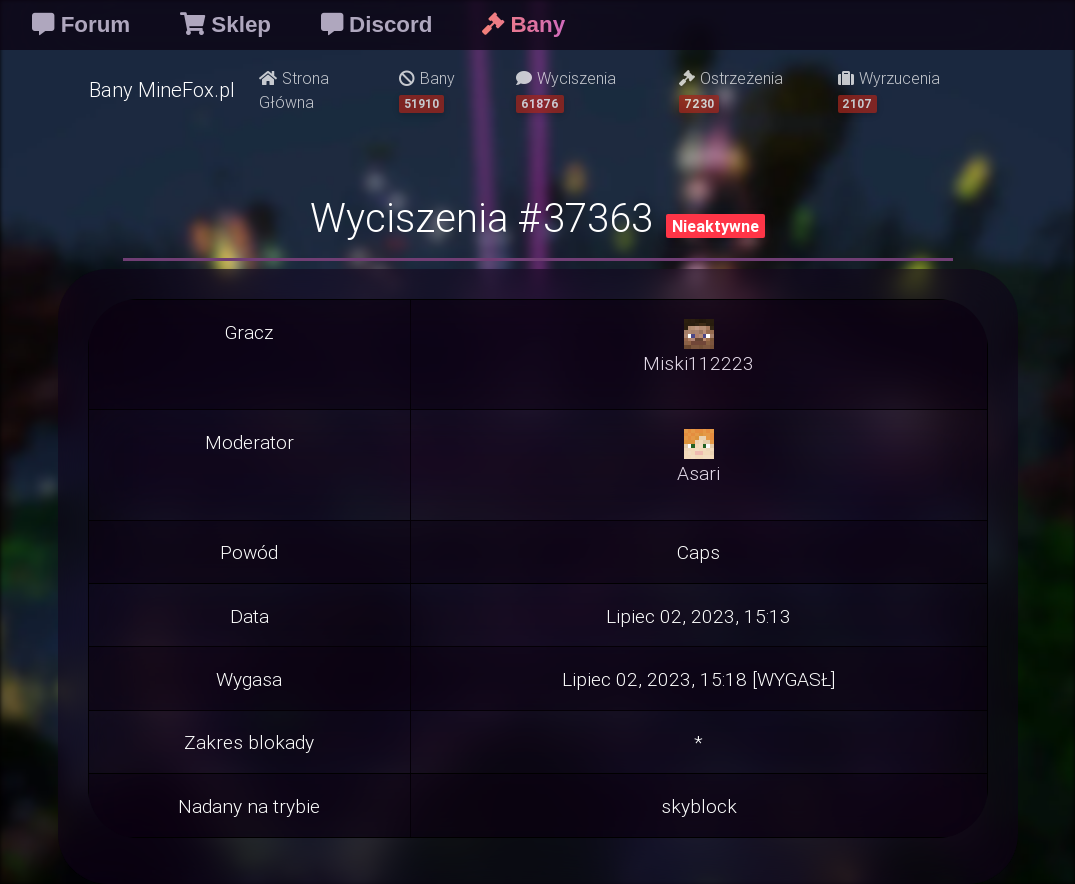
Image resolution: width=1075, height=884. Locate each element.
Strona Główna (294, 90)
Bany (427, 90)
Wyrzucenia (889, 90)
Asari (698, 473)
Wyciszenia (566, 90)
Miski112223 (698, 363)
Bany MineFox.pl (162, 89)
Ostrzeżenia (731, 90)
